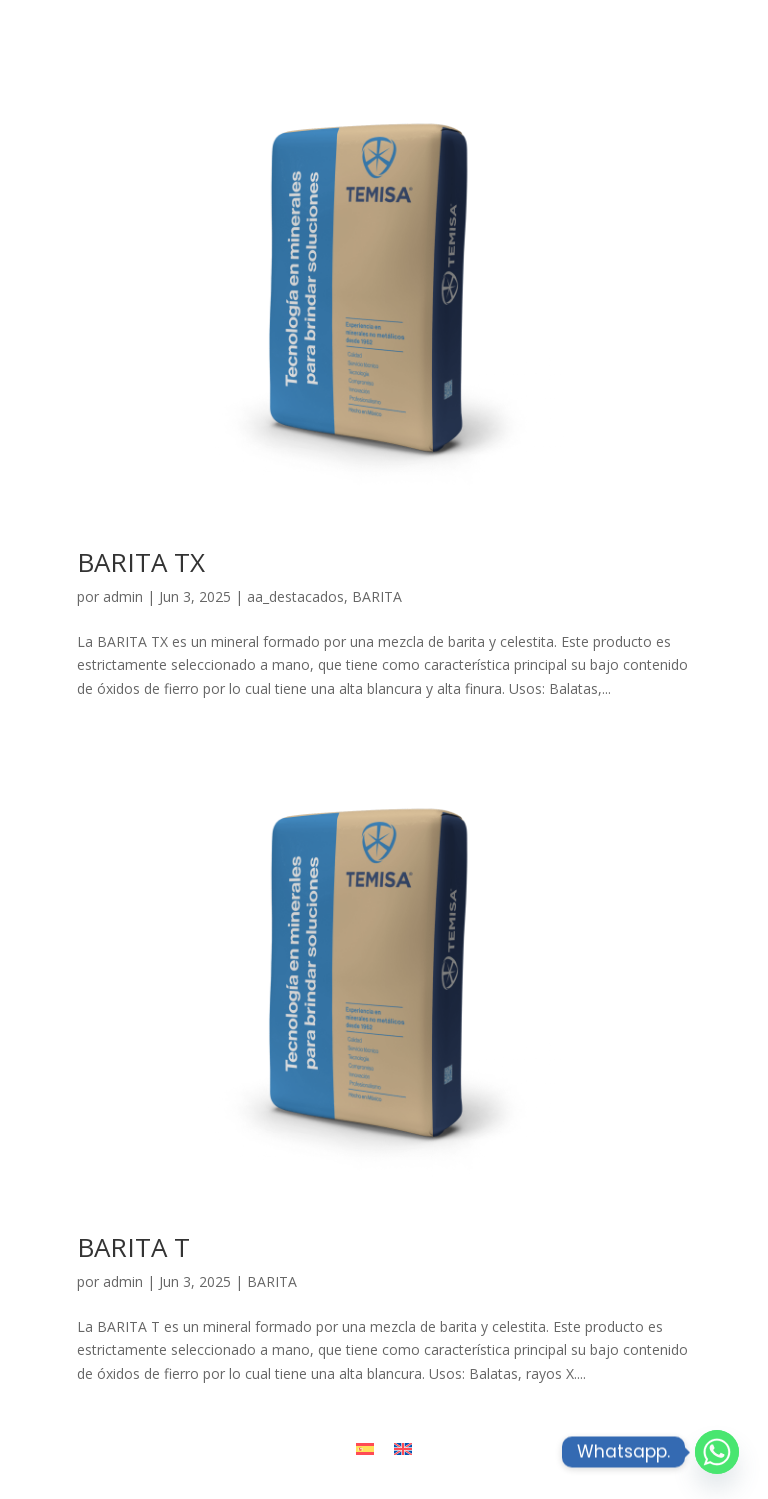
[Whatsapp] (717, 1452)
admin (123, 596)
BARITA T (133, 1247)
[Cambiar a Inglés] (403, 1448)
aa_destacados (295, 596)
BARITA (377, 596)
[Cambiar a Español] (365, 1448)
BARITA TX (141, 562)
